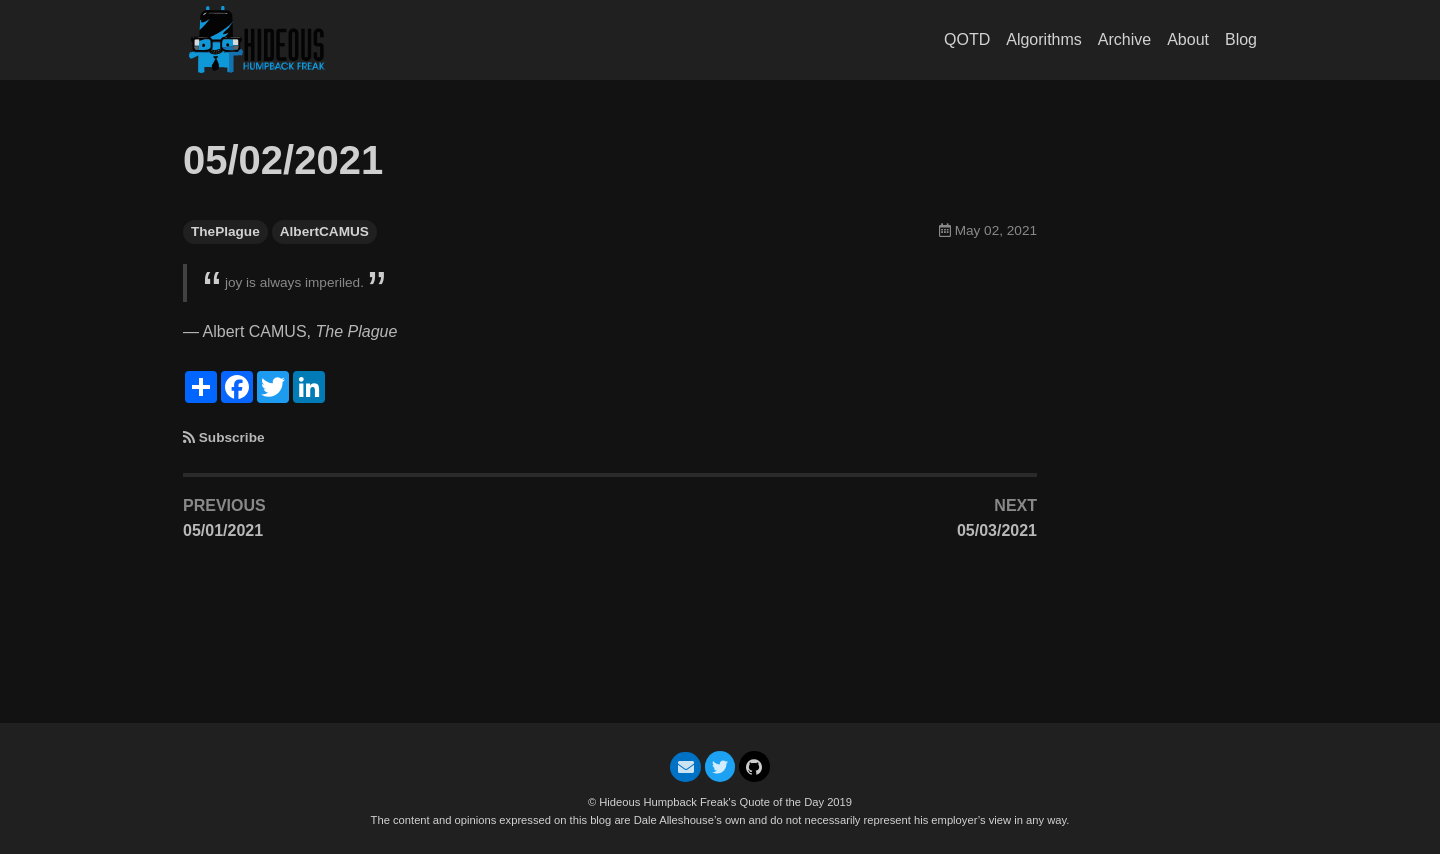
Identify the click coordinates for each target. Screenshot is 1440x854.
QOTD (967, 39)
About (1188, 39)
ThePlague (225, 231)
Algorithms (1044, 39)
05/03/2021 (997, 530)
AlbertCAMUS (324, 231)
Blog (1241, 39)
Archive (1124, 39)
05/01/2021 (223, 530)
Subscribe (232, 437)
